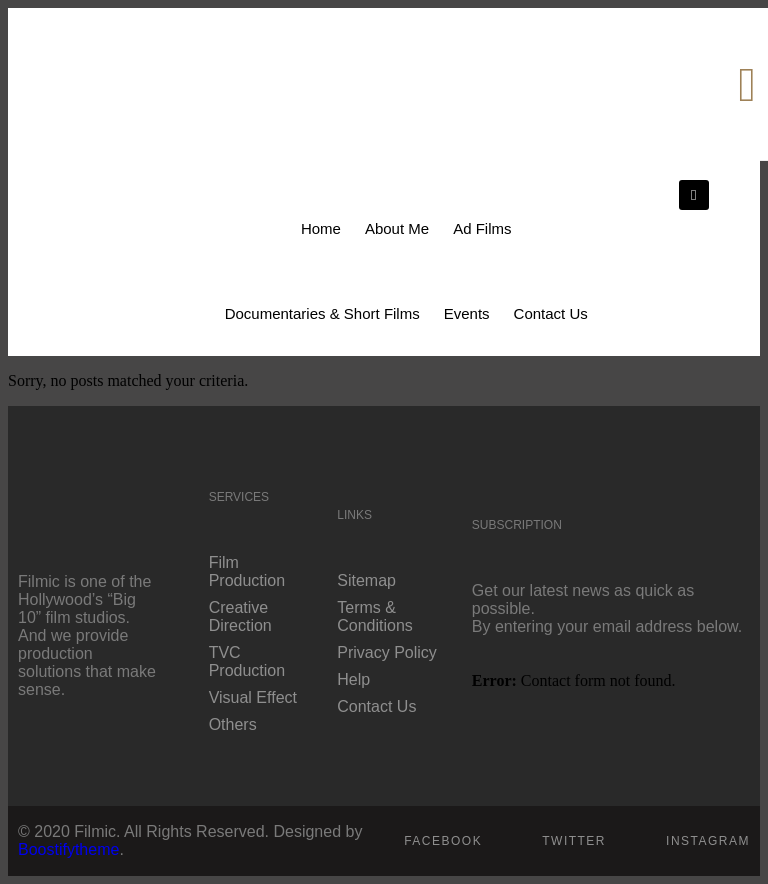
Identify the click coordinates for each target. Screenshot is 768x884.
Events (467, 313)
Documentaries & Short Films (322, 313)
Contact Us (551, 313)
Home (321, 228)
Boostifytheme (68, 849)
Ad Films (482, 228)
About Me (397, 228)
